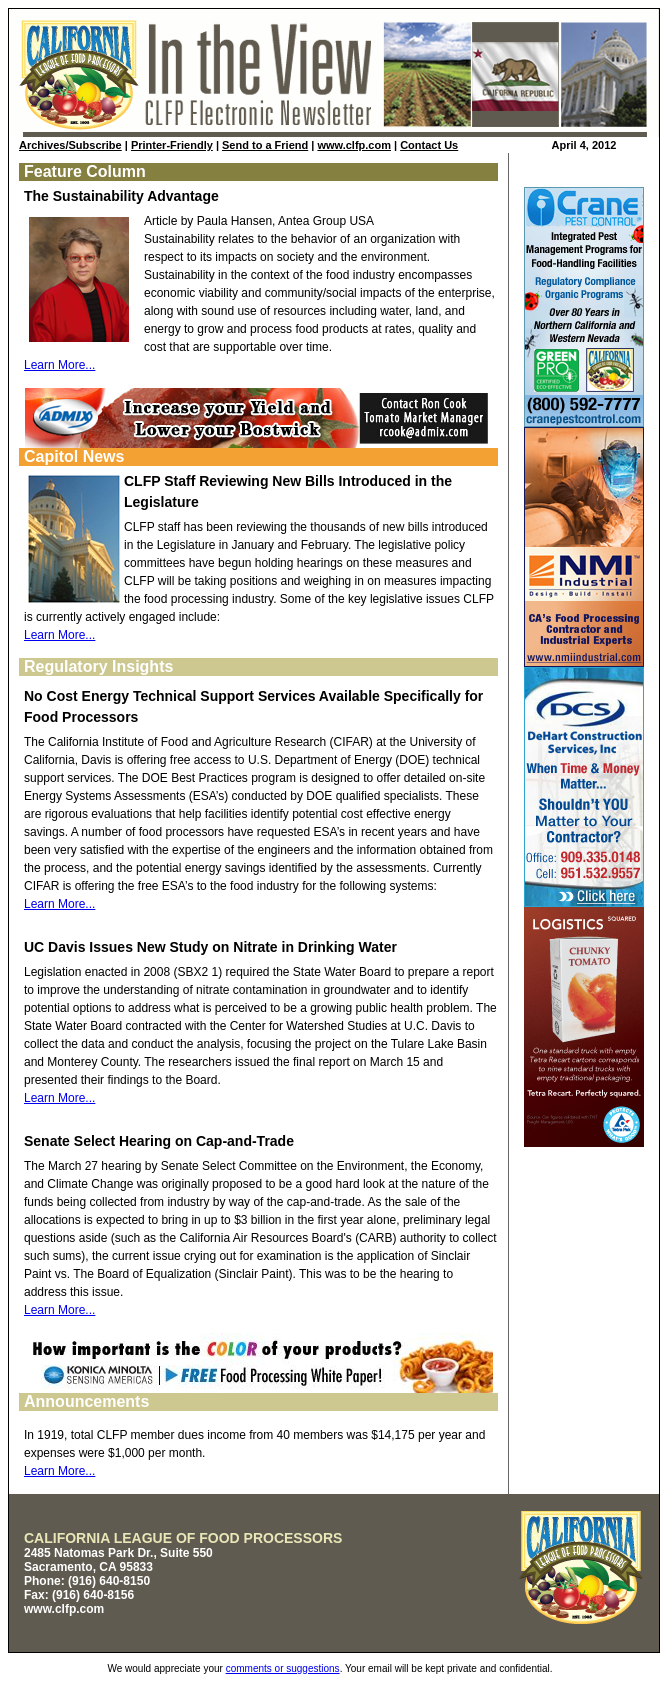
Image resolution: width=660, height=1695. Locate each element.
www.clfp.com (354, 145)
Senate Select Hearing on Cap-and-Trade (159, 1141)
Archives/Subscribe (70, 145)
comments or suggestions (283, 1668)
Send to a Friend (265, 145)
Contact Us (429, 145)
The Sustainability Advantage (121, 196)
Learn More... (59, 365)
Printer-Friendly (172, 145)
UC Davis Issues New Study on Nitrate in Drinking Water (210, 947)
